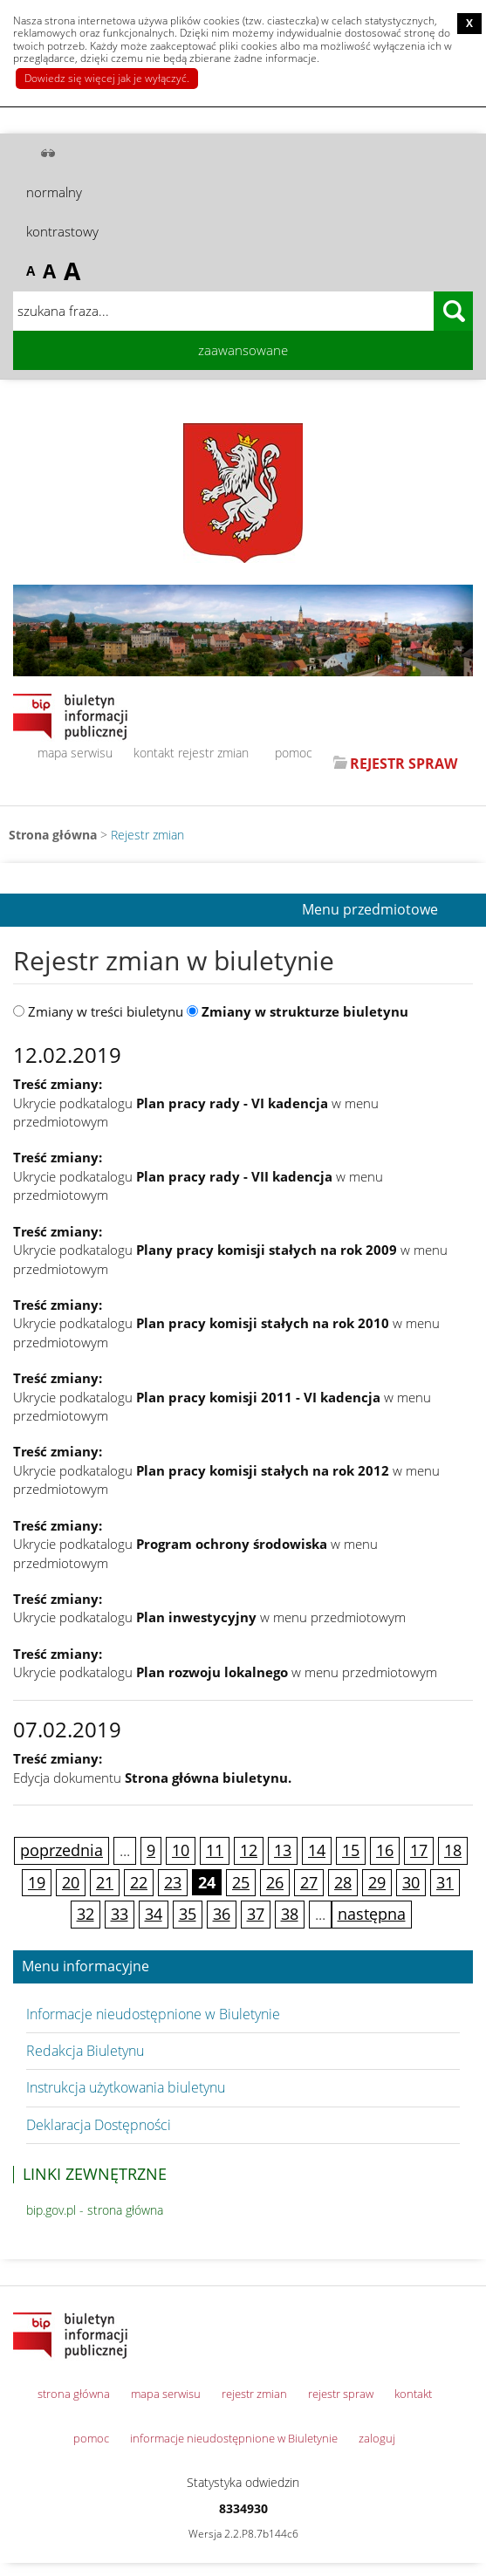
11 (214, 1850)
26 (275, 1882)
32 (85, 1913)
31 (445, 1882)
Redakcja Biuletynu (85, 2050)
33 (119, 1913)
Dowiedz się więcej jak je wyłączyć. (106, 78)
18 (453, 1850)
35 (187, 1913)
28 (343, 1882)
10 (180, 1850)
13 (282, 1850)
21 (104, 1882)
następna (372, 1913)
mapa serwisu (75, 752)
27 (309, 1882)
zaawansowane (243, 350)
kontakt (154, 752)
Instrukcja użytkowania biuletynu (125, 2087)
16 (385, 1850)
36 (221, 1913)
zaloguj (377, 2438)
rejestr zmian (213, 752)
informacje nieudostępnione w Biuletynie (234, 2438)
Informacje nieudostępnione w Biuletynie (153, 2014)
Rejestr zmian (147, 834)
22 (138, 1882)
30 (411, 1882)
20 (70, 1882)
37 (255, 1913)
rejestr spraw (340, 2393)
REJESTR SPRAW (403, 763)
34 (153, 1913)
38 (289, 1913)
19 (36, 1882)
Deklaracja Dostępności (98, 2124)
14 (316, 1850)
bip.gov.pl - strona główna (94, 2210)
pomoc (293, 752)
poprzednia (61, 1850)
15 (350, 1850)
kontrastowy (62, 231)
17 (419, 1850)
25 (241, 1882)
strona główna (74, 2393)
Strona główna (53, 834)
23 (172, 1882)
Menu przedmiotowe (370, 910)
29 (377, 1882)
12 (248, 1850)
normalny (54, 192)
